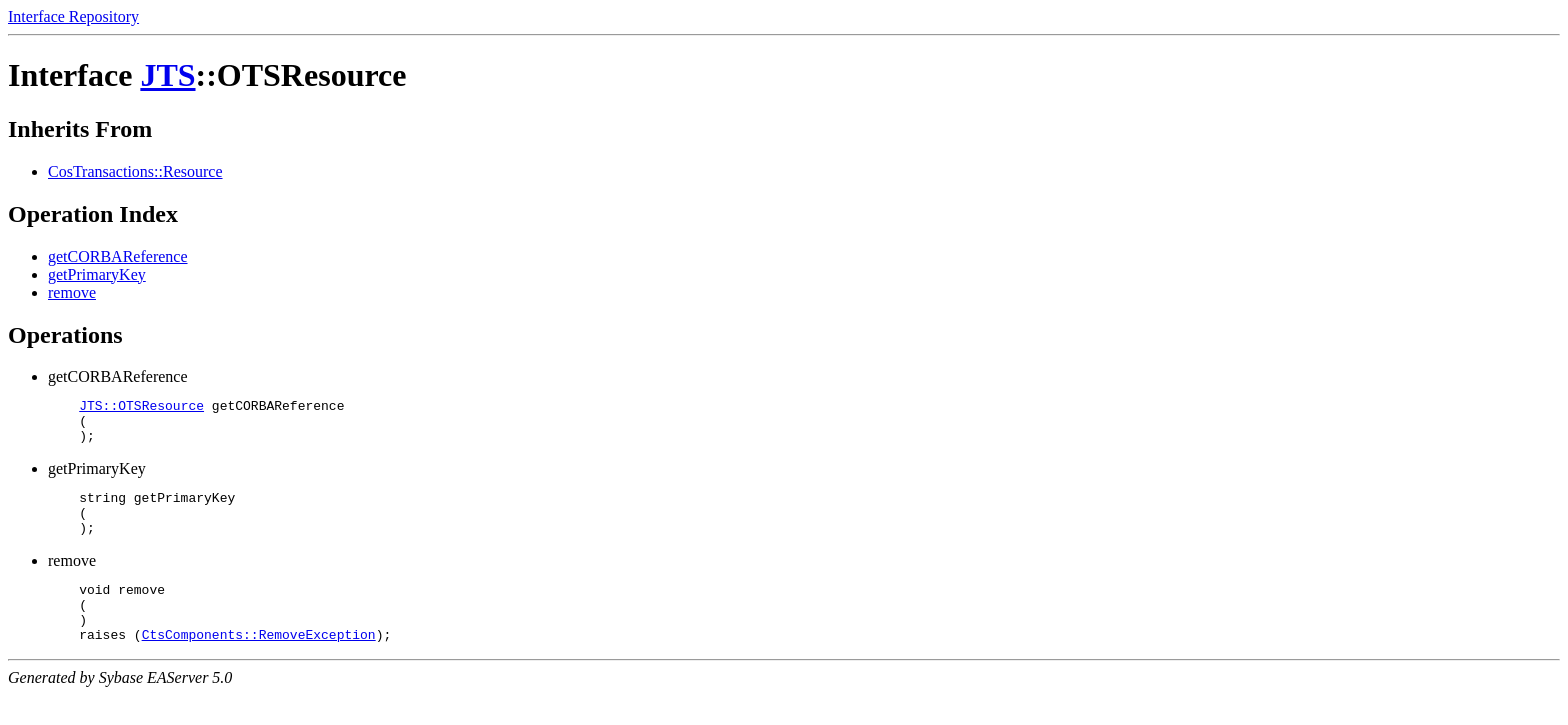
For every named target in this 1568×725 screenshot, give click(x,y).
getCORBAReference (118, 256)
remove (72, 292)
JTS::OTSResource (141, 408)
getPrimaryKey (97, 274)
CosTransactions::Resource (135, 171)
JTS (167, 75)
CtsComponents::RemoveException (259, 664)
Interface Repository (73, 16)
